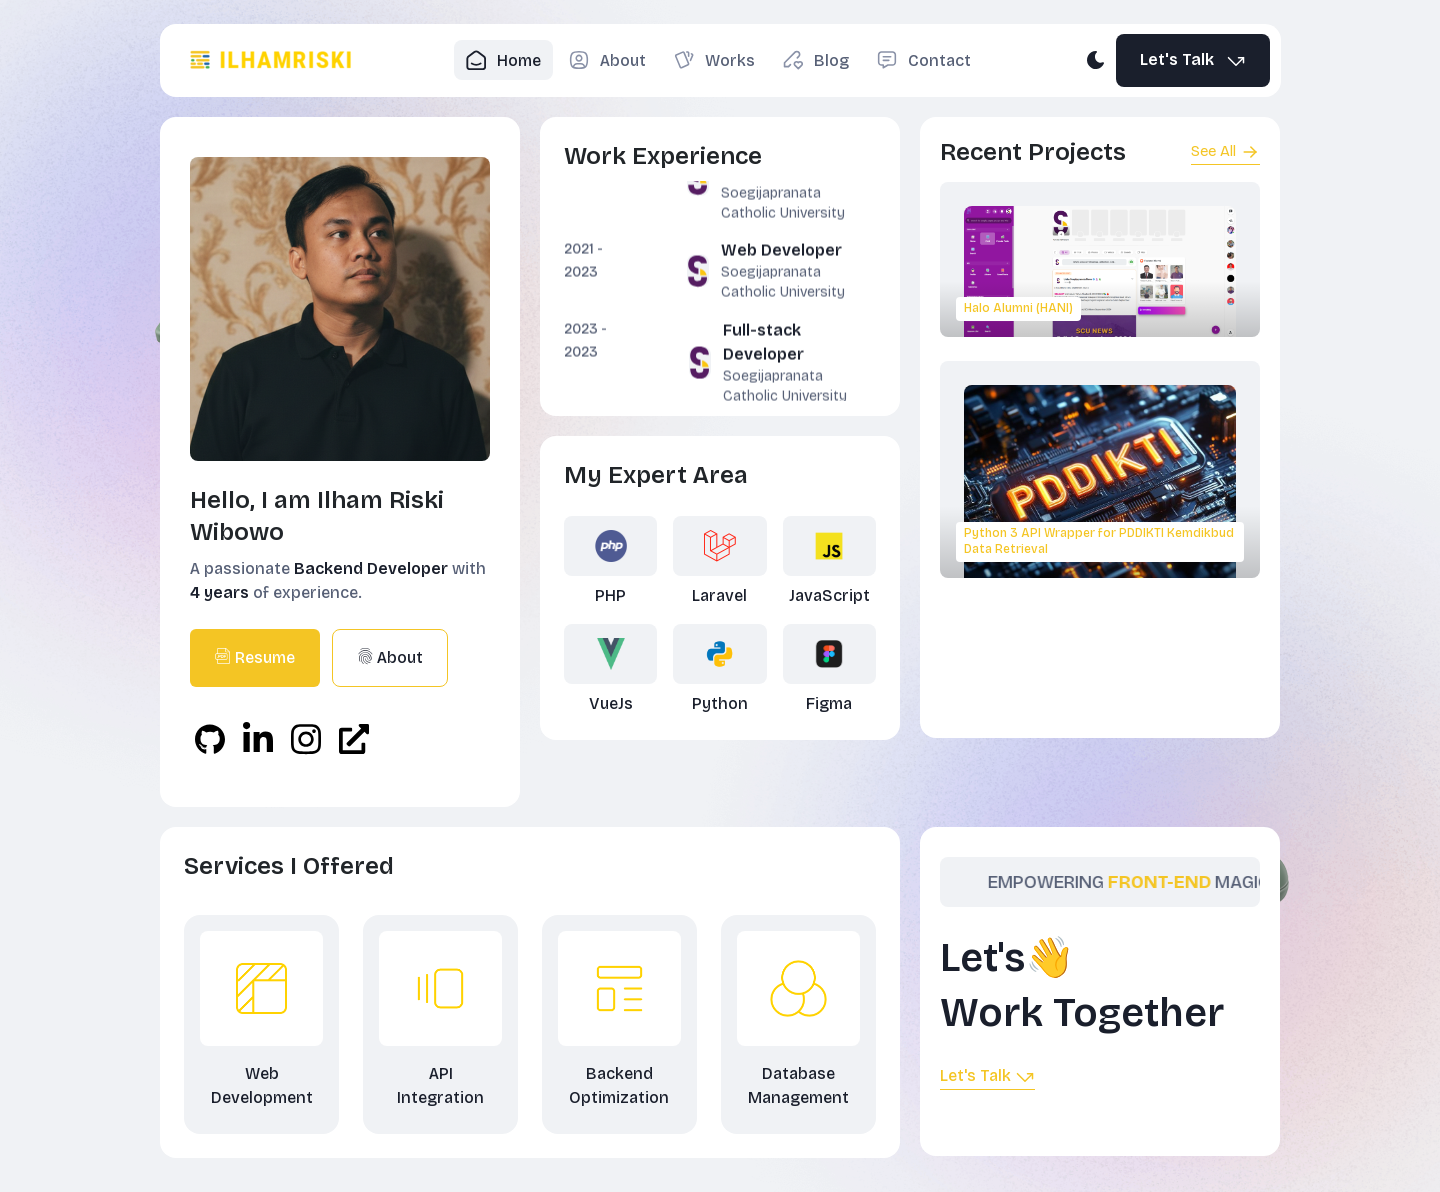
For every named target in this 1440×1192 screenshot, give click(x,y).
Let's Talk (1194, 60)
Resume (255, 657)
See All (1225, 152)
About (390, 657)
